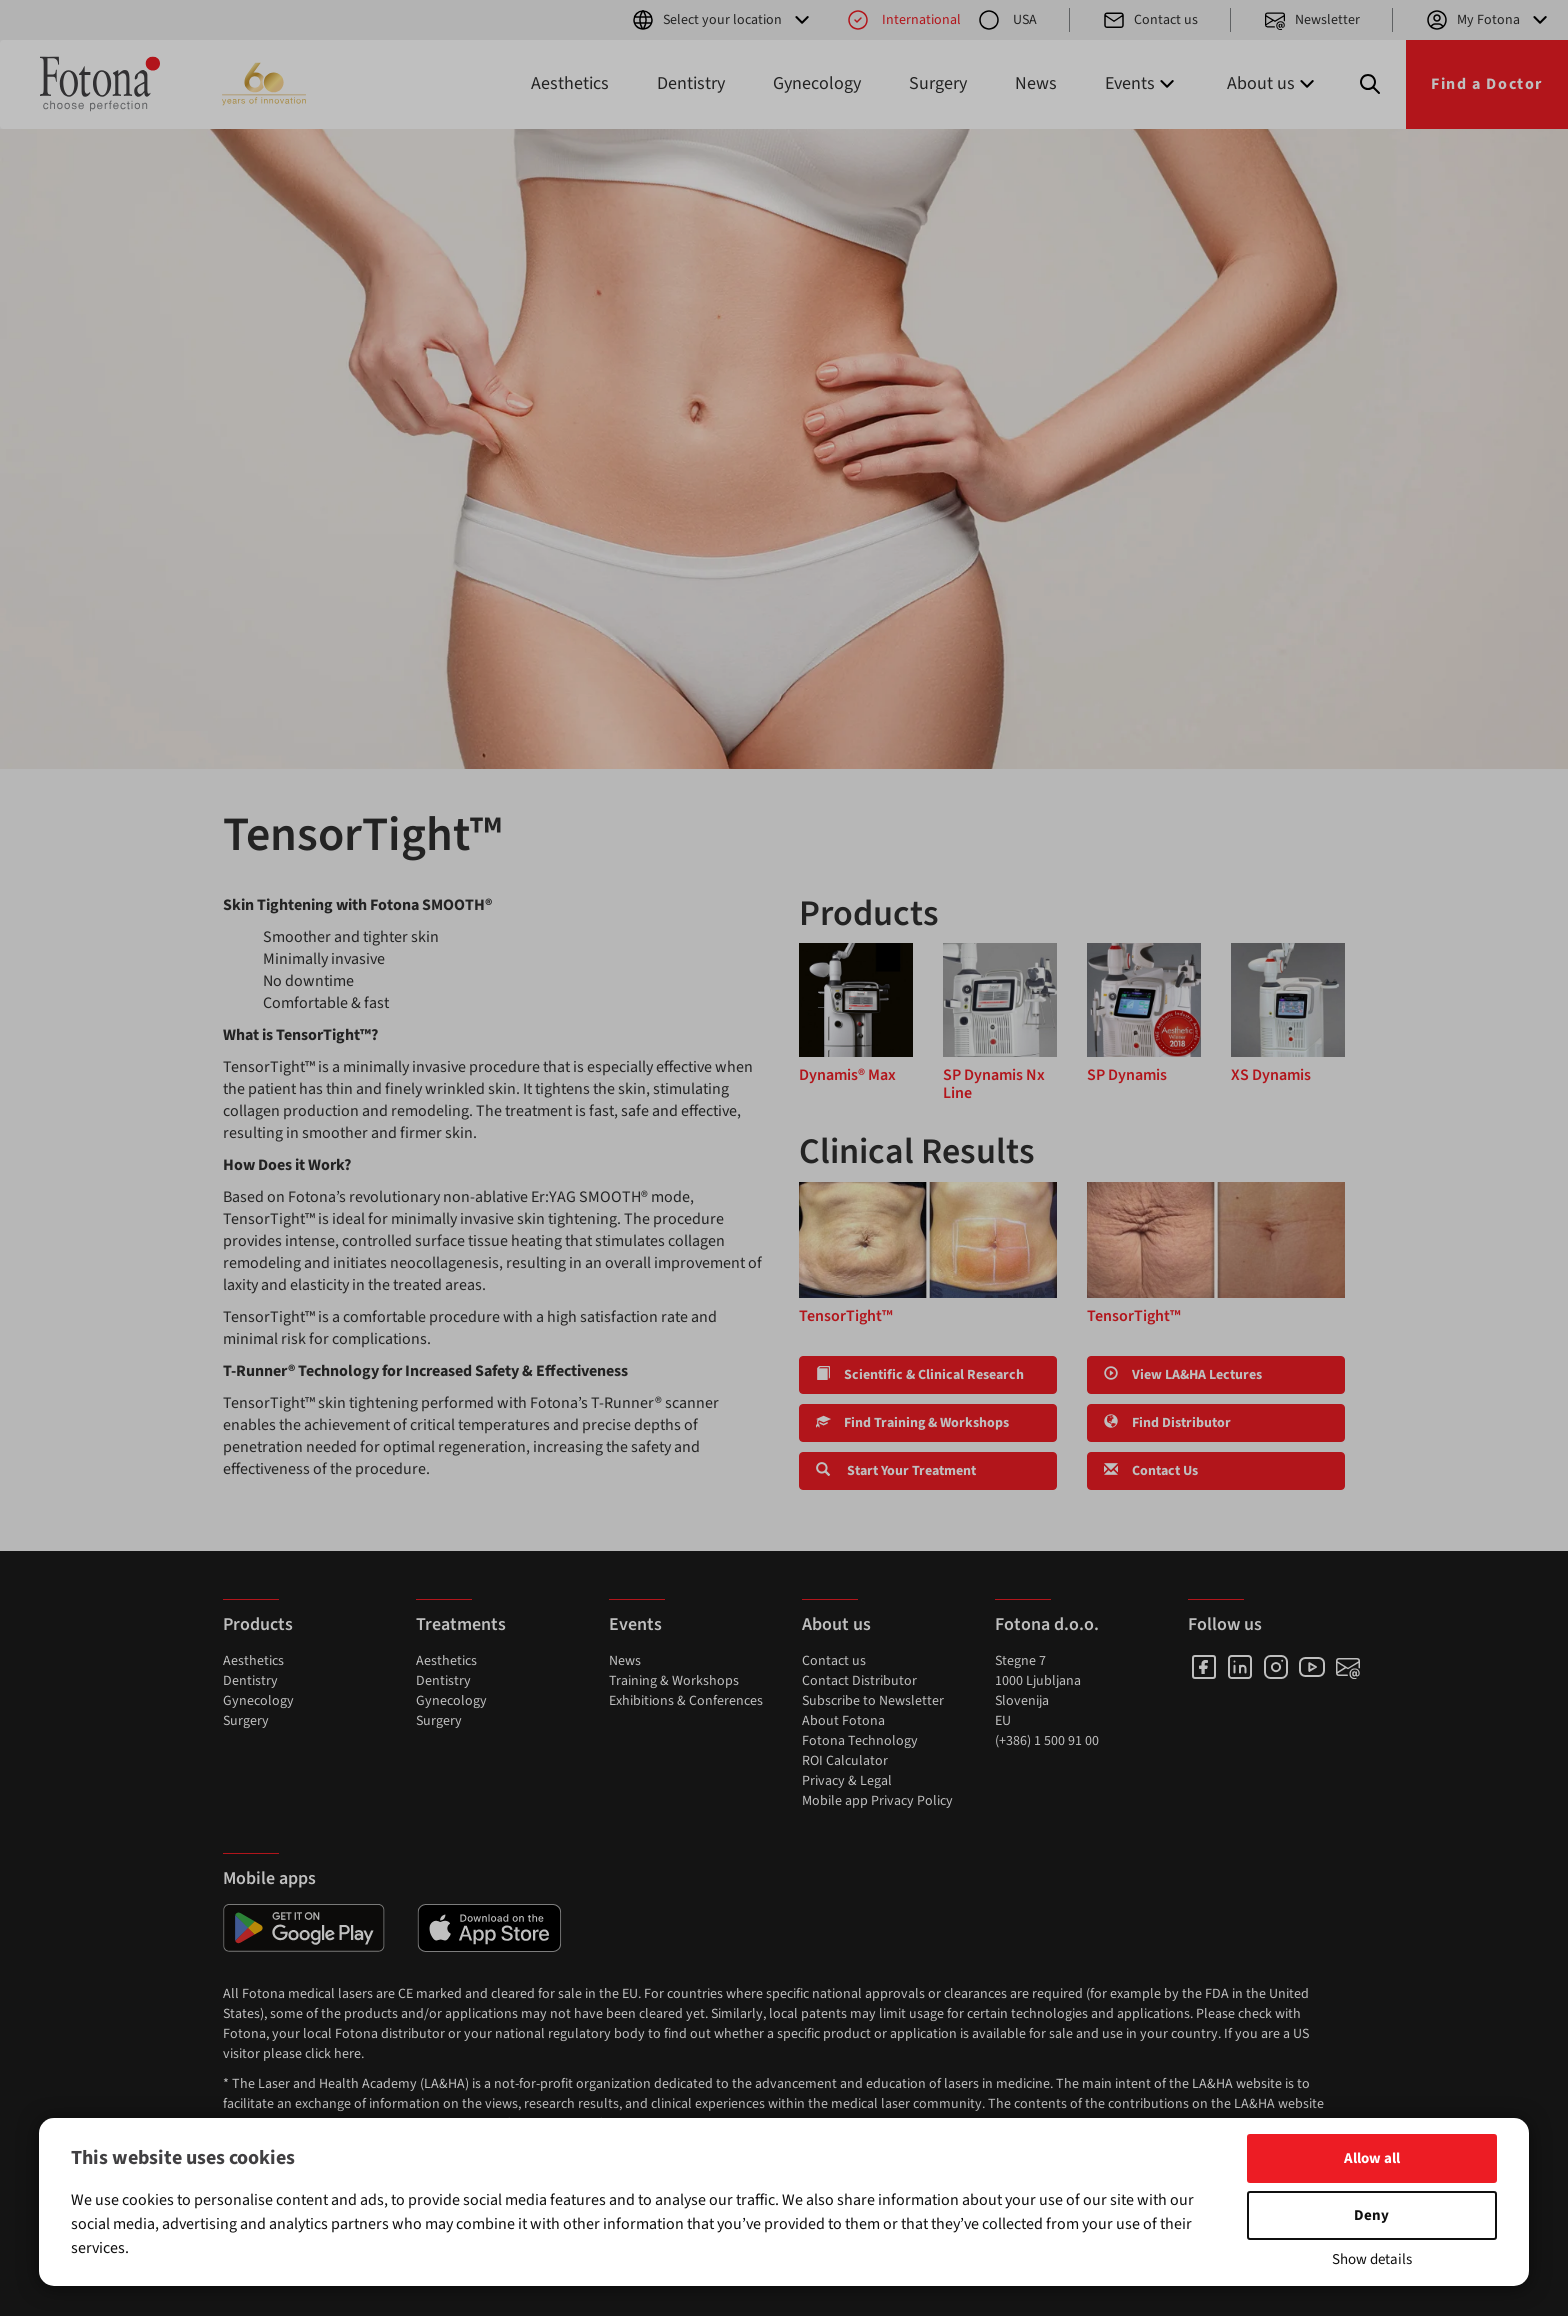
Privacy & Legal (847, 1781)
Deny (1371, 2215)
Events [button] (1142, 83)
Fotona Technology (860, 1741)
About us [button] (1273, 83)
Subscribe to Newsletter (873, 1701)
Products (258, 1624)
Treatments (461, 1624)
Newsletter (1311, 20)
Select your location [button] (722, 20)
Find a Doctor (1487, 84)
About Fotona (843, 1721)
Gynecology (817, 83)
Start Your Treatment (896, 1471)
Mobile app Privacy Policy (877, 1801)
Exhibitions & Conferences (686, 1701)
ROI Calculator (845, 1761)
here (347, 2054)
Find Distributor (1167, 1423)
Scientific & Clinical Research (920, 1375)
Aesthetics (570, 83)
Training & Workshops (674, 1681)
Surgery (938, 83)
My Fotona (1488, 20)
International (903, 20)
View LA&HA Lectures (1183, 1375)
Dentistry (691, 83)
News (1036, 83)
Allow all (1372, 2158)
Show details (1372, 2259)
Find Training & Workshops (912, 1423)
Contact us (1150, 20)
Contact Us (1151, 1471)
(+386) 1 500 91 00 (1047, 1741)
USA (1007, 20)
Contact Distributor (859, 1681)
